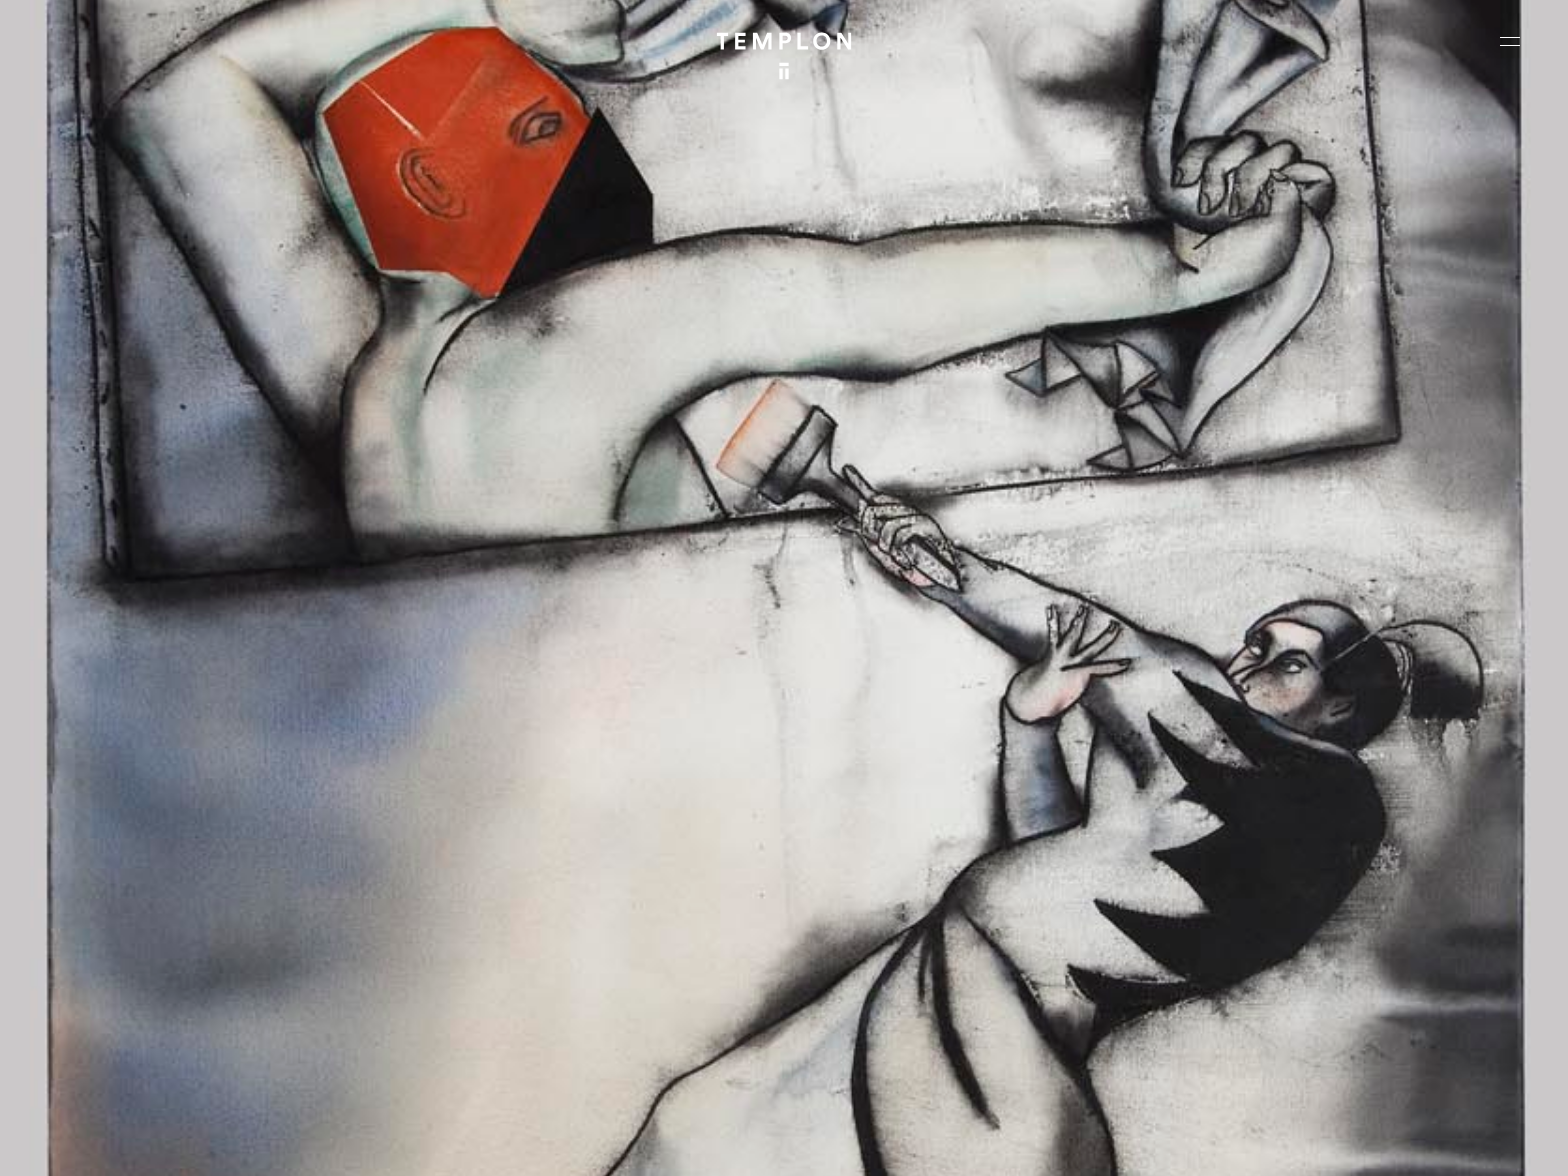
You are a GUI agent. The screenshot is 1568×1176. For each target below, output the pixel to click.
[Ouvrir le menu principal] (1510, 41)
